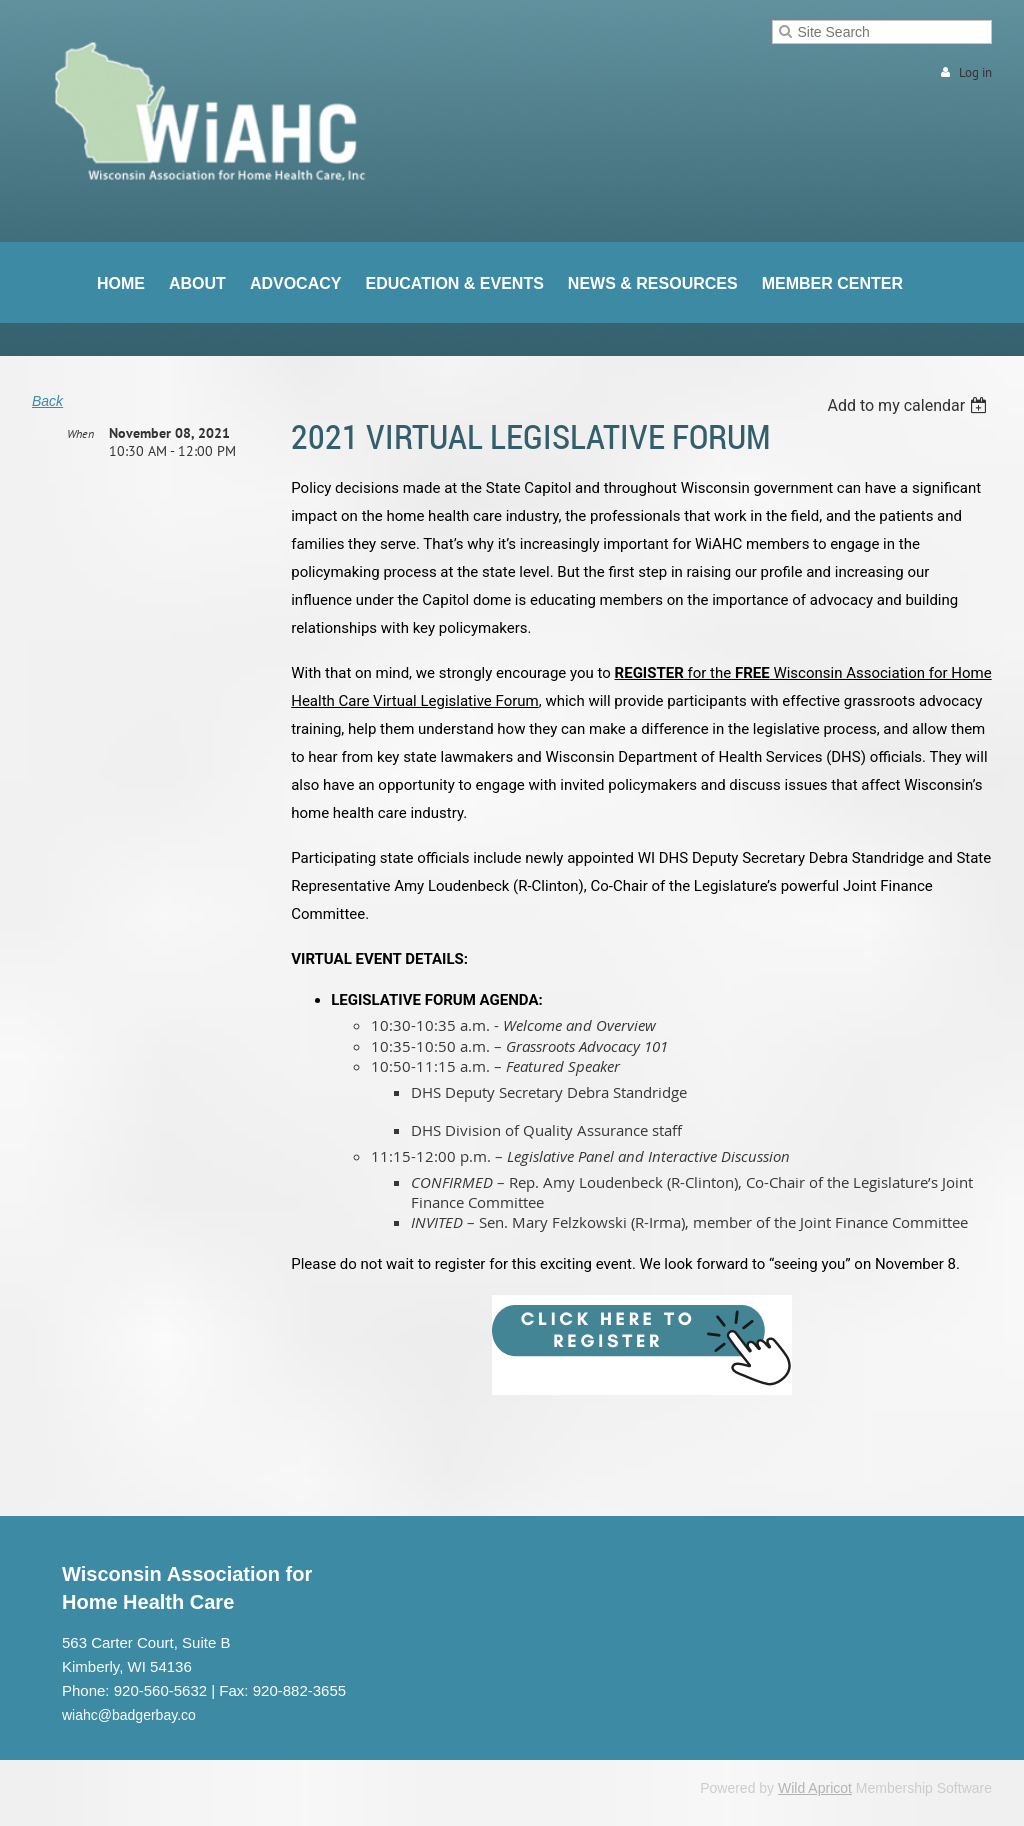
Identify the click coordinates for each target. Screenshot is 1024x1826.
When (80, 433)
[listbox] (909, 405)
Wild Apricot (815, 1788)
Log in (975, 72)
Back (47, 401)
